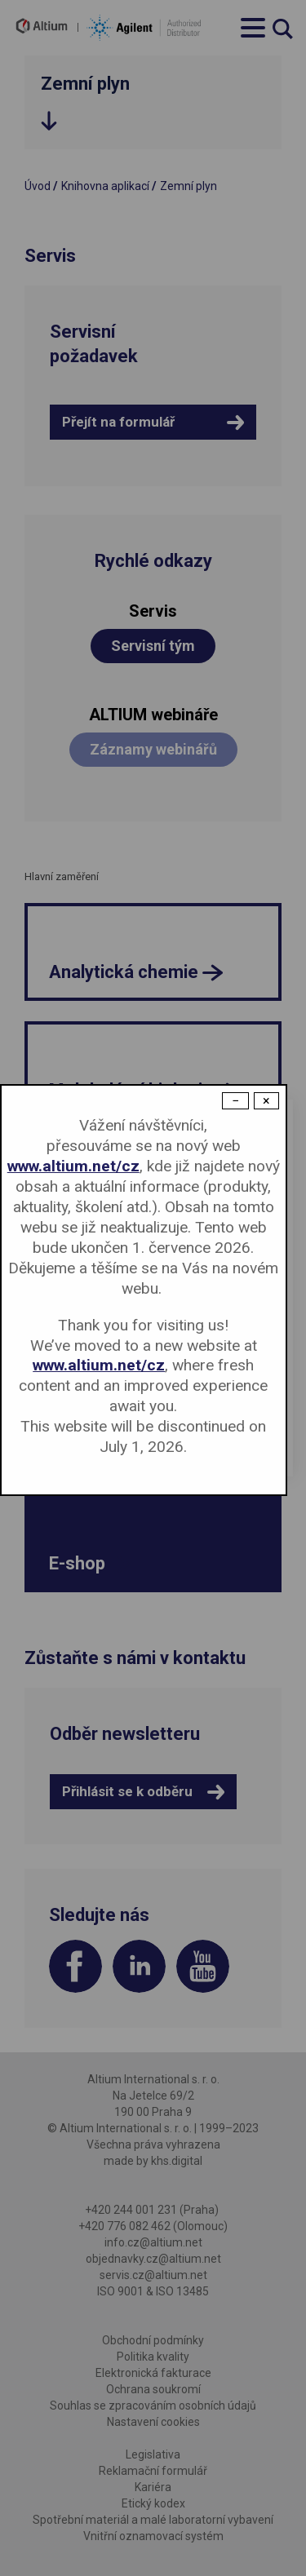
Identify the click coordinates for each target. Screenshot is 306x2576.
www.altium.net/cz (73, 1166)
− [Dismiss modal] (235, 1101)
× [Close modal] (266, 1101)
